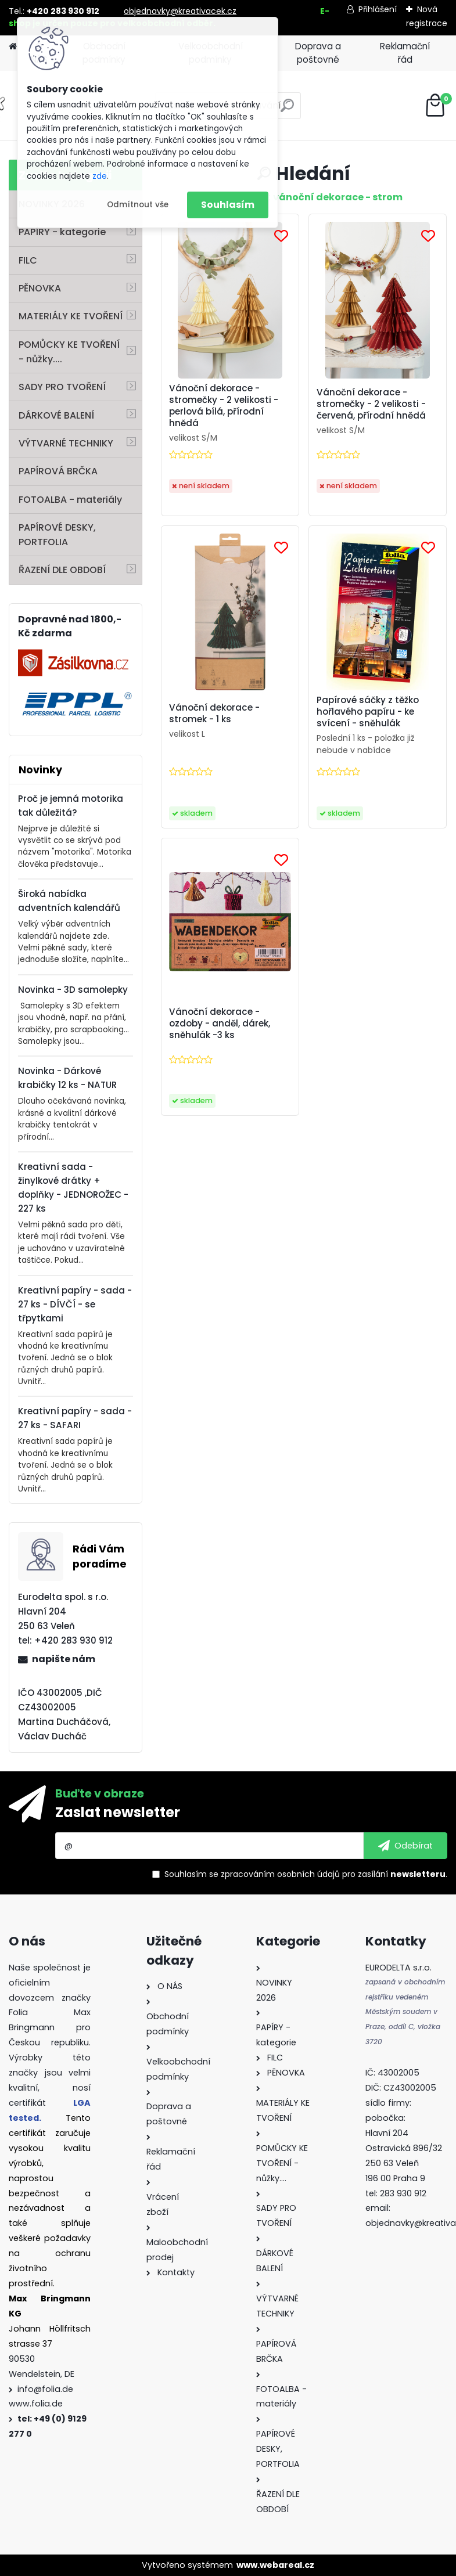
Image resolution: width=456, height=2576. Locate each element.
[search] (287, 110)
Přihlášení (377, 9)
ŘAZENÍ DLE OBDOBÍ (62, 570)
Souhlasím (227, 204)
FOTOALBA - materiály (70, 499)
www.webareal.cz (275, 2565)
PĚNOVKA (40, 288)
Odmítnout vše (137, 204)
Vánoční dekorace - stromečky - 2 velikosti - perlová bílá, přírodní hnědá (223, 406)
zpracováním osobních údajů (280, 1874)
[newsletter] (405, 1845)
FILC (28, 260)
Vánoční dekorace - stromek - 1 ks (214, 713)
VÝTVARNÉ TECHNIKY (66, 443)
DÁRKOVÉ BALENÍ (56, 415)
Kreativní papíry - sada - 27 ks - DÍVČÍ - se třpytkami (75, 1304)
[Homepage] (13, 46)
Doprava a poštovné (318, 53)
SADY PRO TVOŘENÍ (62, 387)
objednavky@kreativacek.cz (180, 11)
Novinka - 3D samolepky (73, 989)
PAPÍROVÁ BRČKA (58, 471)
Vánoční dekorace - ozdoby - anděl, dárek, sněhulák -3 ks (219, 1023)
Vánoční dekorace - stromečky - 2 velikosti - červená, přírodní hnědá (371, 404)
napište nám (63, 1659)
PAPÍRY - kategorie (62, 232)
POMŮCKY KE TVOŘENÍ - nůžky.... (69, 352)
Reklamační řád (405, 53)
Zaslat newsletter (117, 1812)
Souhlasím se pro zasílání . (305, 1874)
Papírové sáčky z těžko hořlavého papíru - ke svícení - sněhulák (368, 711)
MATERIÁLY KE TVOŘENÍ (71, 316)
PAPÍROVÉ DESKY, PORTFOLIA (57, 535)
